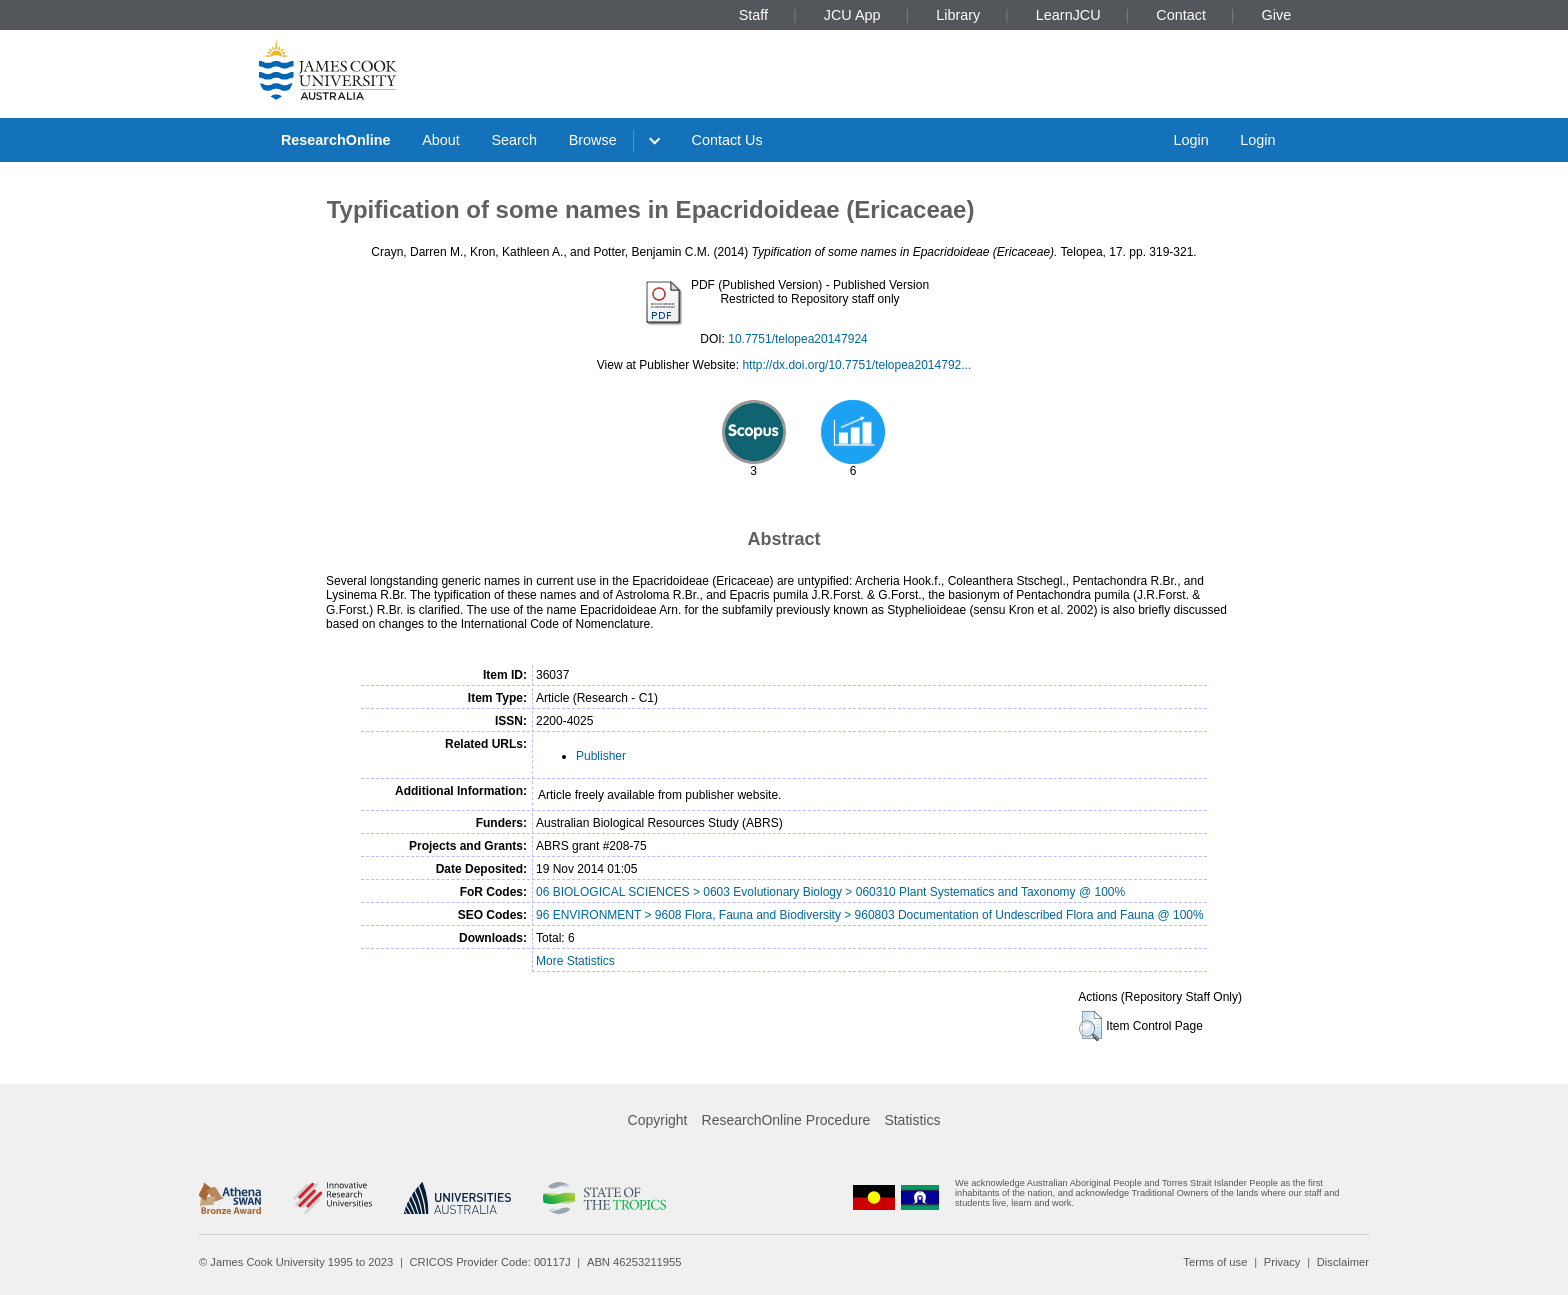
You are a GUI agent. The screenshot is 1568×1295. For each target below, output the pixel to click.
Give (1277, 15)
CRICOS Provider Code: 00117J (490, 1262)
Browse (593, 140)
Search (514, 140)
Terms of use (1215, 1262)
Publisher (601, 756)
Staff (753, 15)
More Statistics (575, 961)
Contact (1181, 15)
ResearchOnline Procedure (786, 1120)
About (441, 140)
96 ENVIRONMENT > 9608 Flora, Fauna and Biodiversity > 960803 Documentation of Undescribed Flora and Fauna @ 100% (870, 915)
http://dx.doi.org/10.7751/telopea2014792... (856, 365)
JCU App (852, 15)
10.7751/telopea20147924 (797, 339)
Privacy (1282, 1262)
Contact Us (727, 140)
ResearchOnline (336, 140)
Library (958, 15)
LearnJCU (1068, 15)
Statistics (912, 1120)
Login (1190, 140)
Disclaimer (1343, 1262)
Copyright (658, 1120)
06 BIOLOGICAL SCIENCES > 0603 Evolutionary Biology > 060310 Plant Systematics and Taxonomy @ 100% (830, 892)
